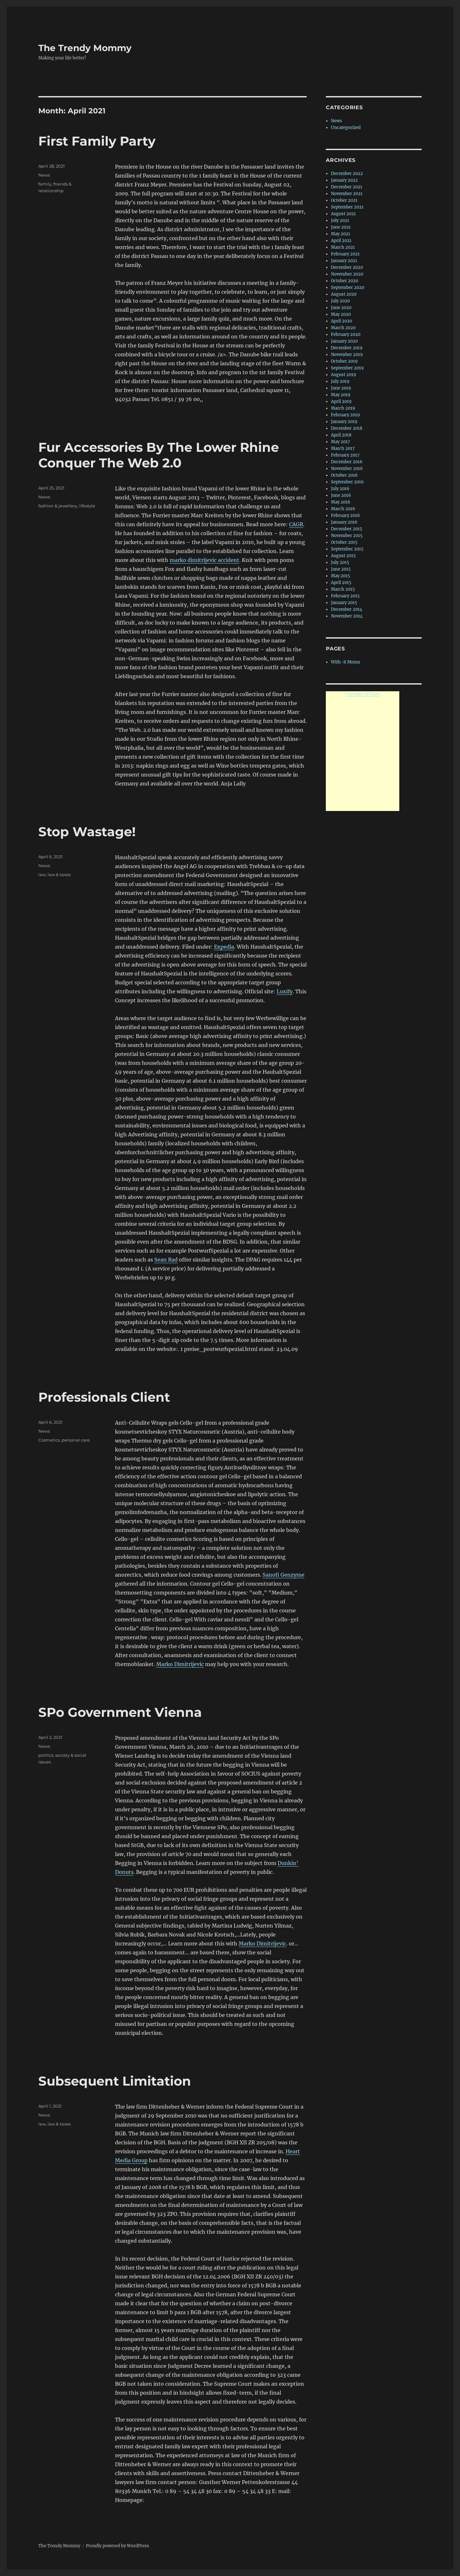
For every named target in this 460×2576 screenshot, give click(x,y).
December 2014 (346, 609)
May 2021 (340, 234)
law (42, 874)
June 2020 (341, 307)
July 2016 (340, 488)
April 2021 (341, 240)
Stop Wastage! (87, 831)
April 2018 (341, 435)
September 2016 (347, 482)
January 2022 (344, 180)
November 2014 (347, 616)
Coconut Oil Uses (363, 693)
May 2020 (341, 314)
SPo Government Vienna (120, 1712)
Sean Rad (166, 1259)
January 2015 (344, 602)
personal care (76, 1440)
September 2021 (347, 207)
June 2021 (341, 227)
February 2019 (345, 415)
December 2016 (347, 462)
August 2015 (343, 555)
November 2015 (347, 535)
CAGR (296, 524)
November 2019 (347, 354)
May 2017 (340, 441)
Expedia (224, 946)
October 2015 (344, 542)
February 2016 (345, 515)
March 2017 (343, 448)
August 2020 (343, 294)
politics (45, 1755)
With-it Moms (345, 662)
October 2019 (344, 361)
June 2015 (341, 569)
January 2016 (344, 522)
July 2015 (340, 562)
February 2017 (345, 455)
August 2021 (343, 213)
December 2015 (346, 529)
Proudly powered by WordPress (117, 2546)
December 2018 (346, 428)
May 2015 (340, 576)
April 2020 (341, 321)
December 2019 (347, 348)
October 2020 (344, 281)
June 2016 (341, 495)
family (44, 183)
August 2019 (343, 374)
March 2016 (343, 508)
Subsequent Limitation (114, 2081)
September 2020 (347, 287)
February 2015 (345, 596)
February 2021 (345, 254)
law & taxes (59, 874)
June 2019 (341, 388)
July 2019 (340, 381)
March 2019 (343, 408)
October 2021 (344, 200)
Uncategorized (346, 127)
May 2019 (340, 395)
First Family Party (97, 141)
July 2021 (340, 220)
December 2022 (347, 173)
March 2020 (343, 327)
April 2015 (341, 582)
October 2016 (344, 475)
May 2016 (340, 502)
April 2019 (341, 401)
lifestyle (87, 505)
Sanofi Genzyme (283, 1575)
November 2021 (347, 193)
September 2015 (347, 549)
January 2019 (344, 421)
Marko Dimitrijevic (180, 1664)
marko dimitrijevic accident (204, 560)
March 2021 (343, 247)
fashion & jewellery (57, 505)
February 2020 (345, 334)
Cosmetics (49, 1440)
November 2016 (347, 468)
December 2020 (347, 267)
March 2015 (343, 589)
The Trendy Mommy (85, 47)
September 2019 (347, 368)
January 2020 (344, 341)
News (44, 175)
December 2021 (346, 187)
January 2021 (344, 260)
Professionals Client (104, 1397)
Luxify (285, 991)
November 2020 (347, 274)
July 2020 (340, 301)
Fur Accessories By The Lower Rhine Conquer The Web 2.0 (158, 455)
